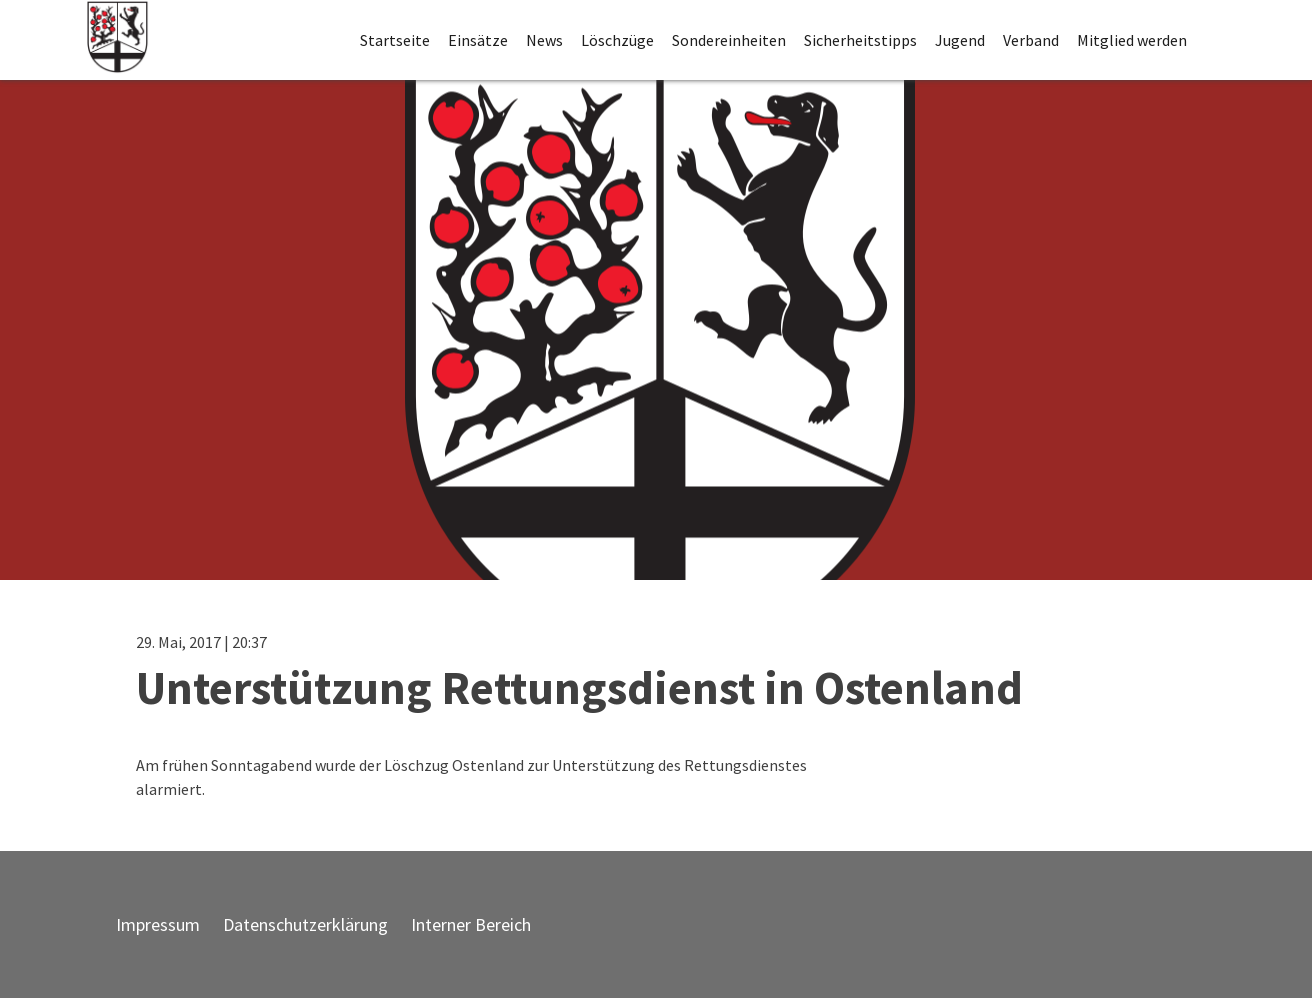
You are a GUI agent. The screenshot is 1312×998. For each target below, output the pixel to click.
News (544, 40)
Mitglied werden (1132, 40)
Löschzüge (617, 40)
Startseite (395, 40)
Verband (1031, 40)
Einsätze (478, 40)
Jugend (960, 40)
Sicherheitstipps (860, 40)
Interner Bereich (471, 924)
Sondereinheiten (729, 40)
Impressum (158, 924)
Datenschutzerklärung (305, 924)
